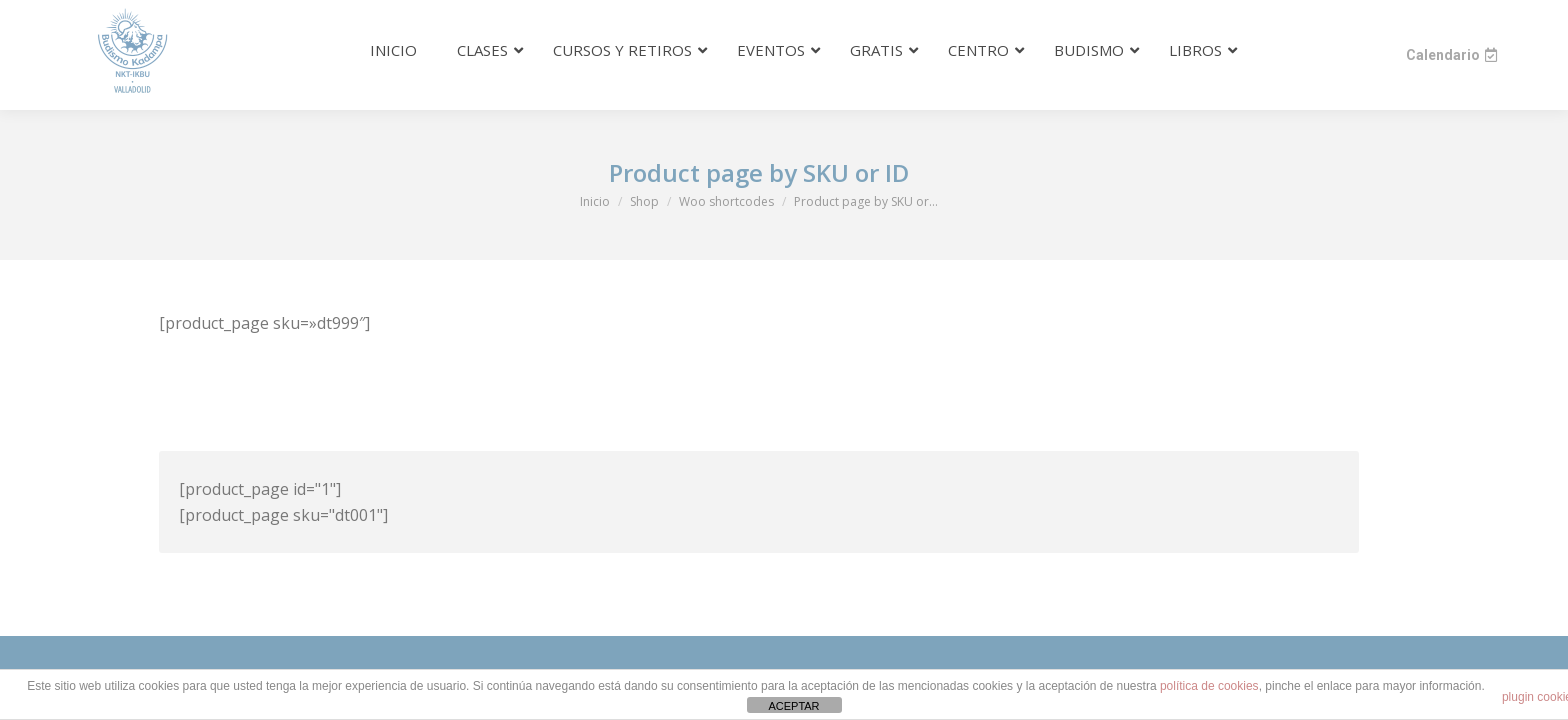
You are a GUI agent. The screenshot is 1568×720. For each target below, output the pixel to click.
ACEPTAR (793, 706)
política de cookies (1209, 686)
